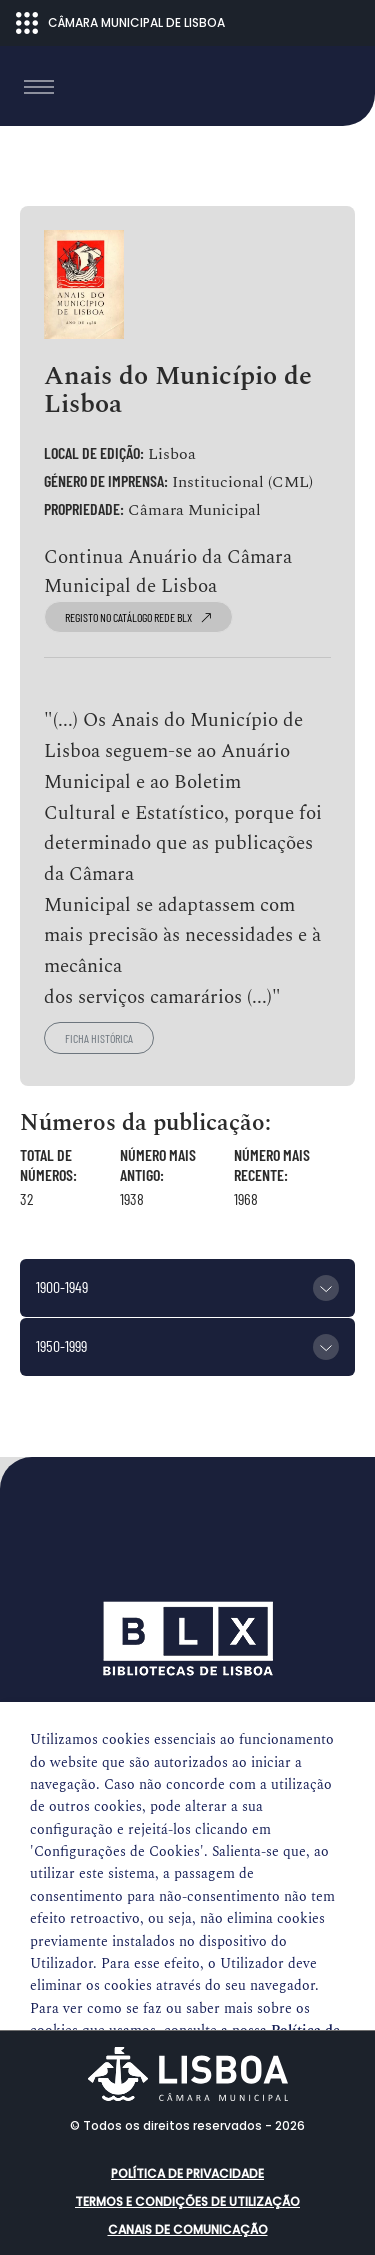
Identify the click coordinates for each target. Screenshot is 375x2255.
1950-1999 (61, 1345)
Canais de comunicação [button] (188, 2229)
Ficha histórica (99, 1038)
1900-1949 (62, 1286)
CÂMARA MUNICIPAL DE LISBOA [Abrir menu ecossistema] (120, 23)
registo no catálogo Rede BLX (138, 617)
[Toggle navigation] (39, 87)
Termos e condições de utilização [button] (187, 2201)
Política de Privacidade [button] (187, 2173)
